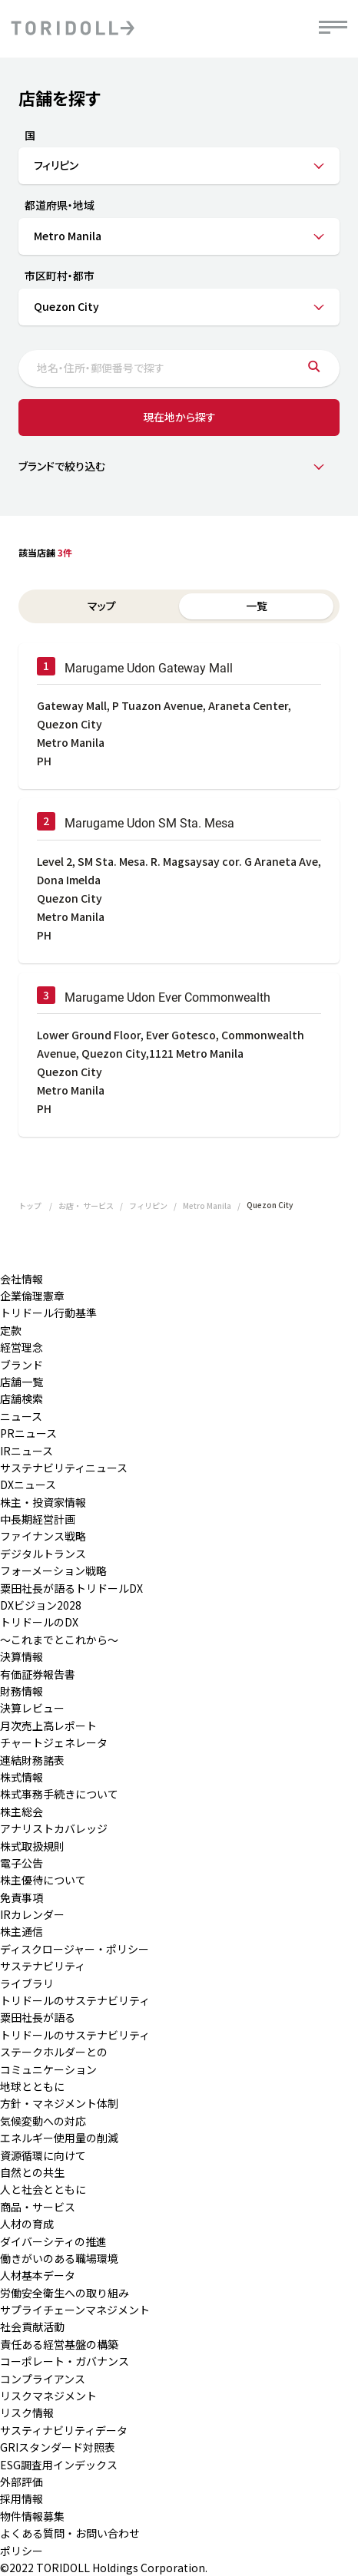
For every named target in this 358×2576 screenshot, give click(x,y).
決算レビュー (32, 1708)
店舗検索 (21, 1398)
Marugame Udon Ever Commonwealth (167, 997)
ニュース (21, 1416)
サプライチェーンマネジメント (75, 2309)
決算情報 (21, 1656)
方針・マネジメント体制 (59, 2103)
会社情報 (21, 1278)
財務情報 (21, 1691)
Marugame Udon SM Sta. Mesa (149, 823)
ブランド (21, 1364)
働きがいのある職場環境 (59, 2258)
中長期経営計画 (37, 1519)
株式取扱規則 (32, 1846)
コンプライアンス (42, 2378)
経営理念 (21, 1347)
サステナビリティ (42, 1965)
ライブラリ (27, 1983)
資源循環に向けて (43, 2155)
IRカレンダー (32, 1914)
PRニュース (28, 1433)
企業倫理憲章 (32, 1295)
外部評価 (21, 2481)
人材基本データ (37, 2275)
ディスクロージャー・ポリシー (74, 1949)
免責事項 (21, 1897)
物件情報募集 (32, 2516)
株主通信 (21, 1931)
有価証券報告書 (37, 1674)
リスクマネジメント (48, 2395)
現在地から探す (179, 416)
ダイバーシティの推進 (53, 2241)
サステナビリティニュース (64, 1467)
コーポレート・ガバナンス (64, 2361)
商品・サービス (37, 2206)
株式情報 (21, 1777)
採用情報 (21, 2498)
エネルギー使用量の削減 (59, 2137)
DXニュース (28, 1484)
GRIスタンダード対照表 (57, 2447)
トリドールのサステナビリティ (75, 2000)
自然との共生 (32, 2172)
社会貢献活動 (32, 2326)
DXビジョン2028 (40, 1605)
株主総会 (21, 1811)
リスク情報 (27, 2412)
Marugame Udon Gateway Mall (149, 668)
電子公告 (21, 1863)
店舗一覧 (21, 1381)
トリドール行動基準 (48, 1312)
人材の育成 (27, 2223)
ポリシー (21, 2550)
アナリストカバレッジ (54, 1828)
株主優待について (43, 1879)
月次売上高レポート (48, 1725)
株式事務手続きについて (59, 1794)
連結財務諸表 (32, 1760)
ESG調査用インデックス (59, 2464)
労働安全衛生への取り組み (64, 2292)
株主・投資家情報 (43, 1502)
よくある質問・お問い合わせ (70, 2533)
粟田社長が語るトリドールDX (71, 1588)
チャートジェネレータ (54, 1742)
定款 (11, 1330)
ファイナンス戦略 (43, 1536)
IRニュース (26, 1450)
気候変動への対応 (43, 2121)
